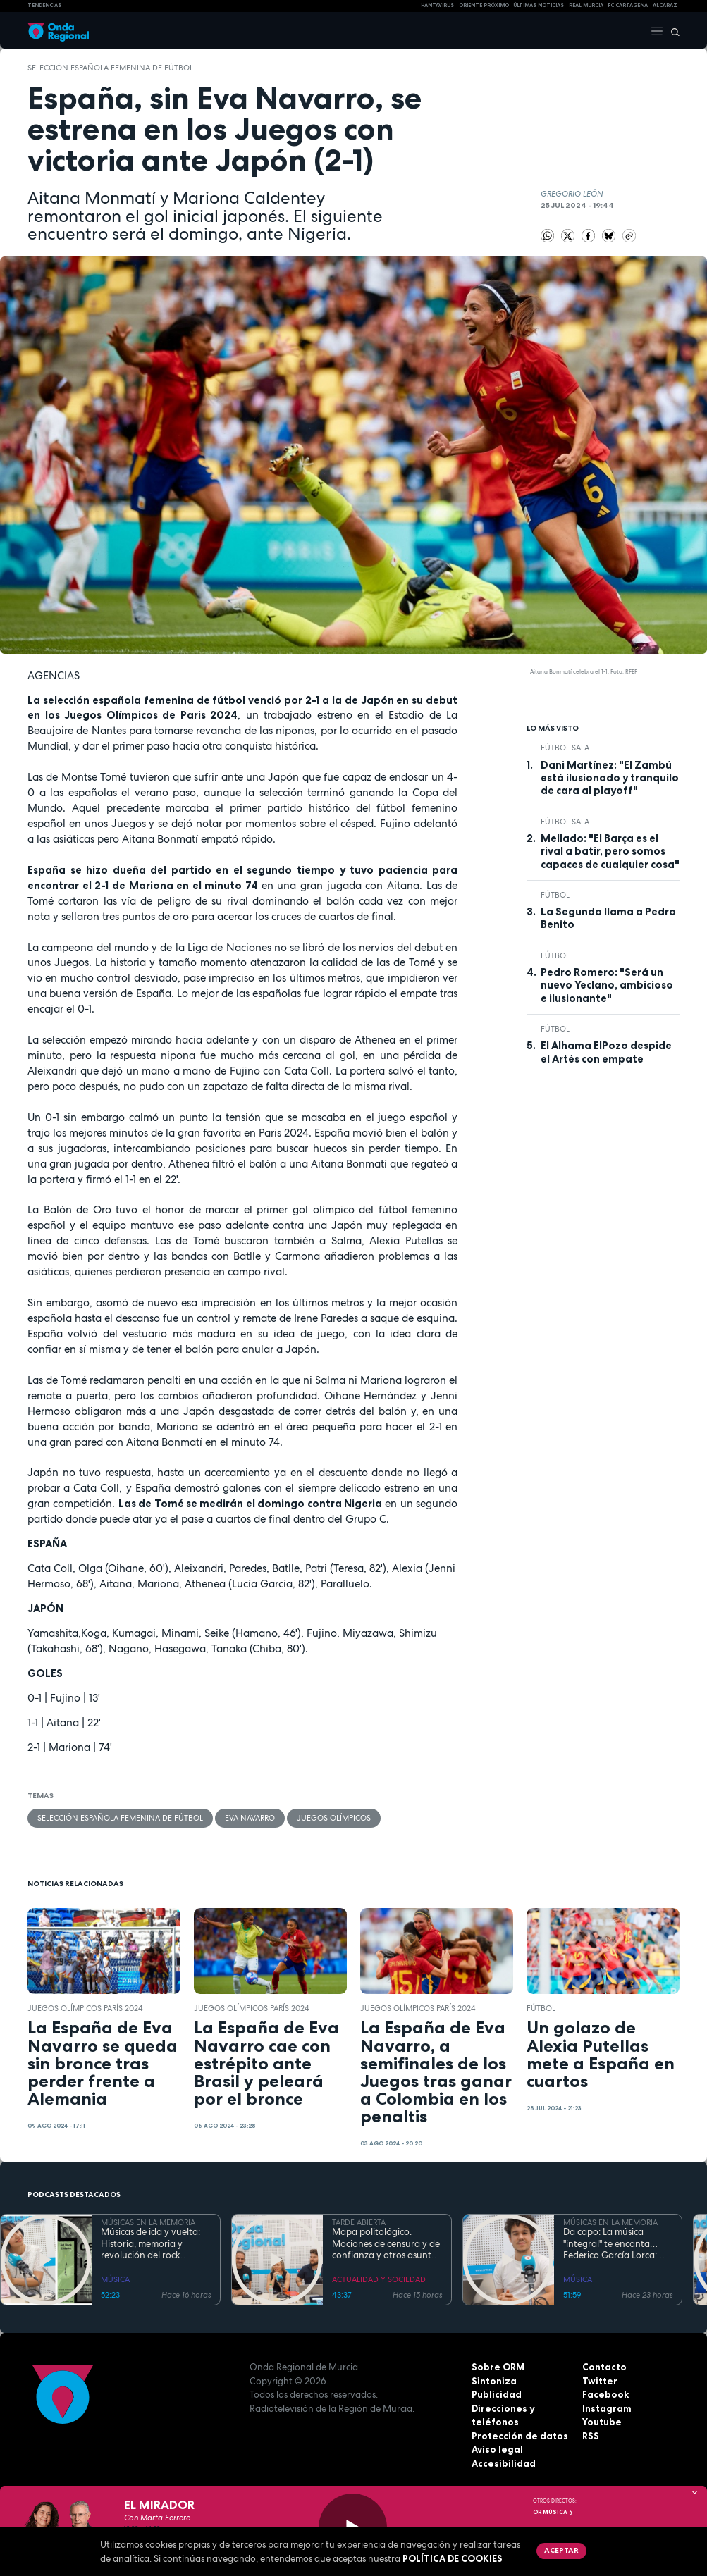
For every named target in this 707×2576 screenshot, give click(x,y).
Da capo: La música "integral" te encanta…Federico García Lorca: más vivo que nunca (610, 2244)
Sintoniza (494, 2380)
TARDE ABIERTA (359, 2222)
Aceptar (561, 2550)
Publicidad (497, 2394)
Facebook (605, 2394)
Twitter (599, 2380)
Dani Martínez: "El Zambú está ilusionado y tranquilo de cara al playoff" (610, 778)
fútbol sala (565, 748)
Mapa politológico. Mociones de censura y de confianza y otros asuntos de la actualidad (386, 2244)
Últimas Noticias (538, 5)
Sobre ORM (498, 2366)
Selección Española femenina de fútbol (110, 68)
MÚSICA (115, 2279)
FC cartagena (628, 5)
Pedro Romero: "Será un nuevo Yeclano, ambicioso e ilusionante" (607, 985)
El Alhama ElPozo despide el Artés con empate (606, 1052)
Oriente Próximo (484, 5)
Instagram (607, 2408)
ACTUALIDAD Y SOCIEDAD (379, 2279)
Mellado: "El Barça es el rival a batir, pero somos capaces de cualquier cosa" (610, 851)
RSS (590, 2435)
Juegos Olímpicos (334, 1818)
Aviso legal (497, 2449)
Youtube (602, 2421)
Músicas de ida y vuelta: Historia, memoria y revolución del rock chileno (150, 2244)
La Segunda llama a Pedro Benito (608, 918)
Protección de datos (520, 2435)
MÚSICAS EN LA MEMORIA (148, 2222)
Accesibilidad (504, 2463)
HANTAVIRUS (437, 5)
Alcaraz (665, 5)
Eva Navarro (250, 1818)
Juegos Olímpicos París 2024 (85, 2008)
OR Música (553, 2511)
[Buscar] (672, 30)
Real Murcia (586, 5)
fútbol (555, 895)
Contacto (604, 2366)
